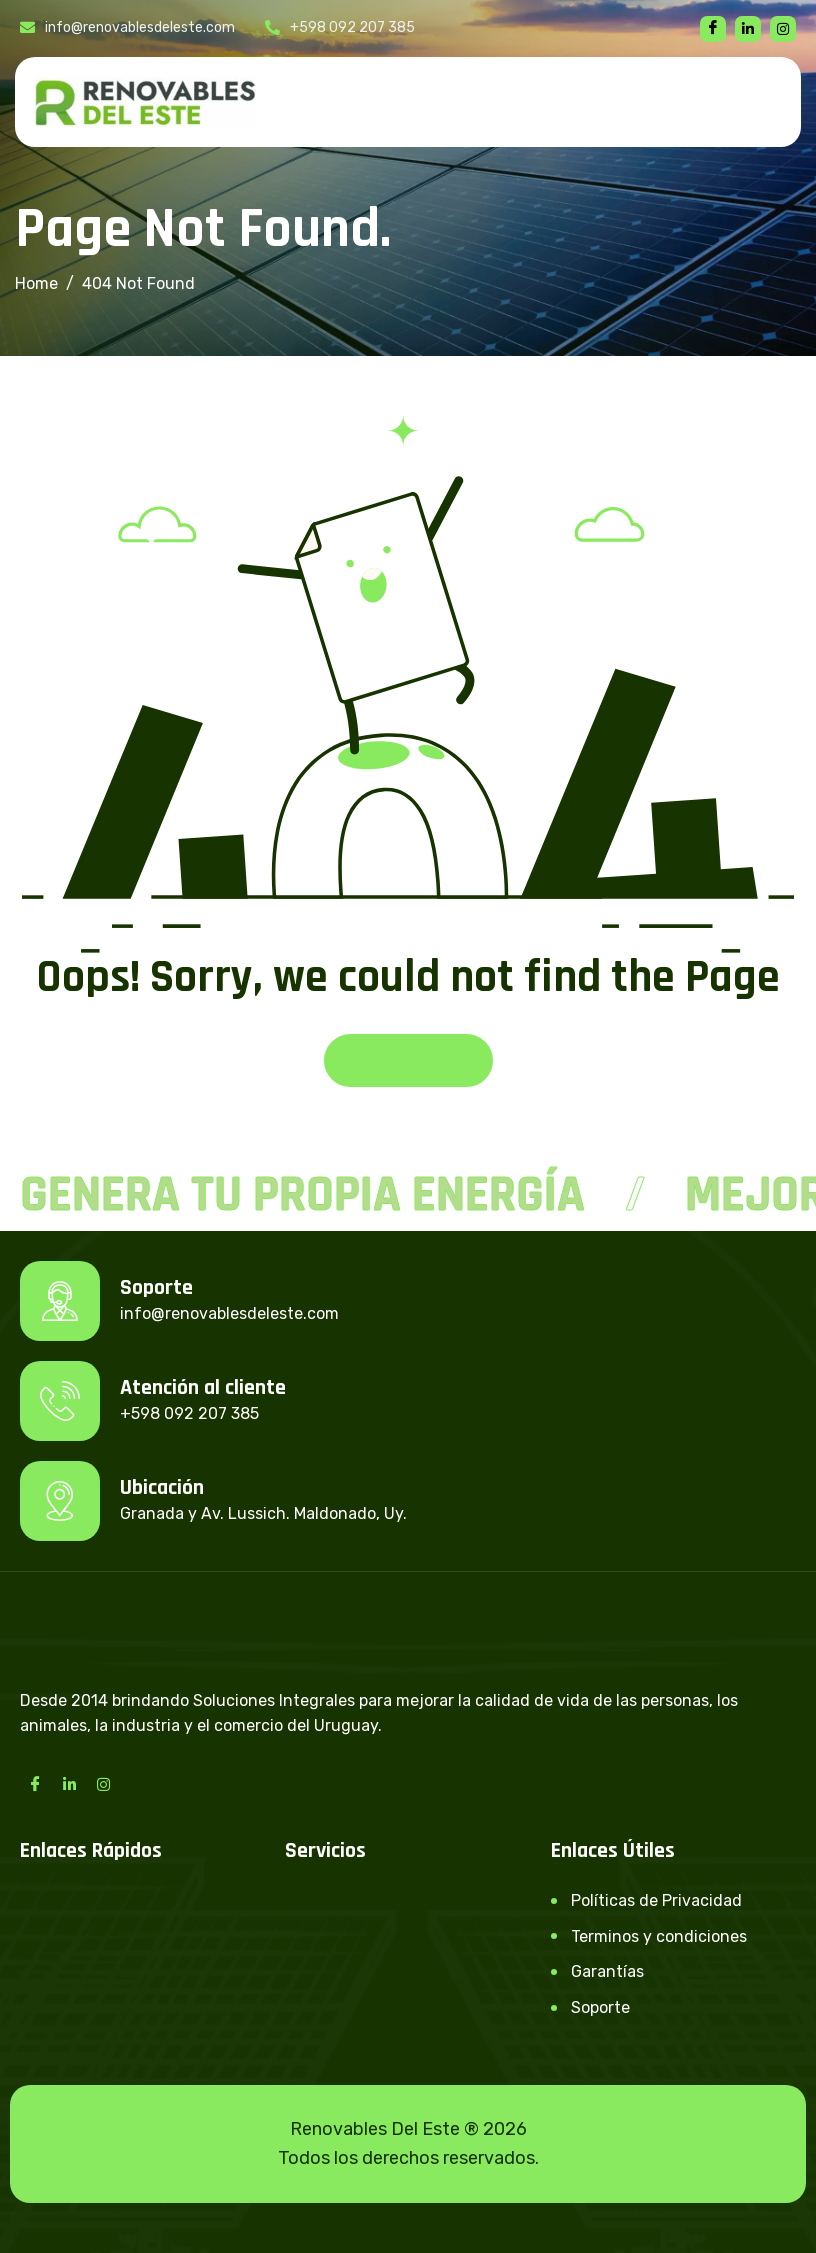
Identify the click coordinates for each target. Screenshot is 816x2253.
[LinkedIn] (69, 1784)
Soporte (600, 2007)
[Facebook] (713, 29)
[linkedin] (748, 29)
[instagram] (783, 29)
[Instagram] (103, 1784)
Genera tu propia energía (302, 1195)
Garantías (607, 1971)
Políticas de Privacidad (656, 1900)
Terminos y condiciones (659, 1936)
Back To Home (408, 1060)
